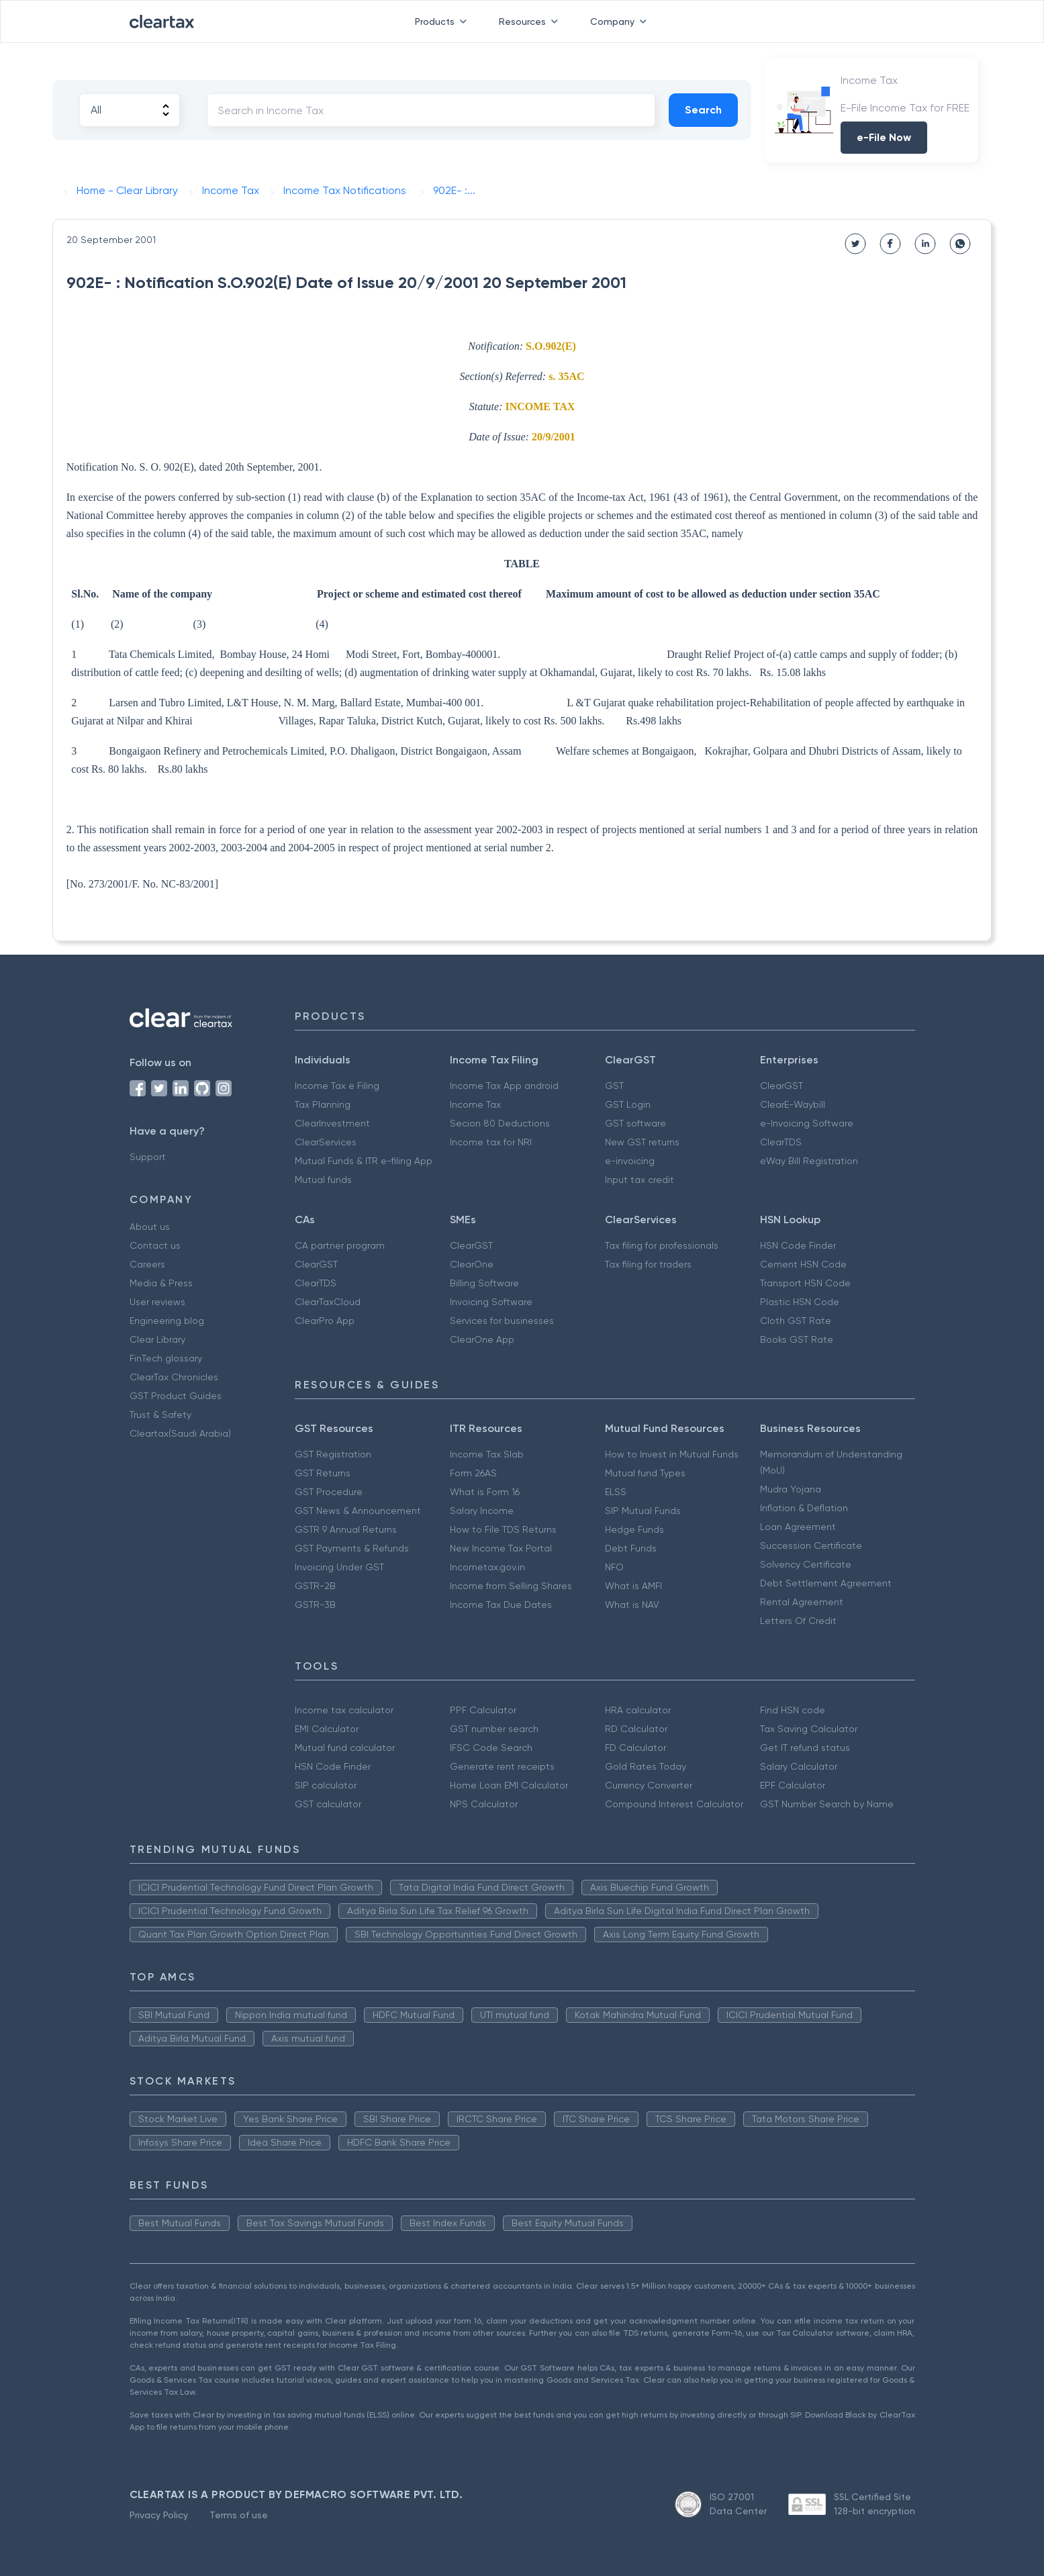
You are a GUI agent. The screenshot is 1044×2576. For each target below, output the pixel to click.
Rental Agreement (801, 1601)
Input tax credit (639, 1179)
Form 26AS (473, 1473)
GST (614, 1085)
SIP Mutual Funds (643, 1510)
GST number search (494, 1728)
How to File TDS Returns (503, 1529)
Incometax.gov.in (487, 1567)
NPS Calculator (484, 1804)
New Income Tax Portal (501, 1548)
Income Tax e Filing (337, 1085)
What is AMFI (633, 1585)
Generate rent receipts (502, 1766)
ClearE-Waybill (792, 1104)
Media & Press (161, 1283)
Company (621, 21)
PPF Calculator (483, 1710)
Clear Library (157, 1339)
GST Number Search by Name (827, 1804)
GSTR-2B (315, 1585)
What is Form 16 (485, 1491)
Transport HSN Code (805, 1283)
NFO (614, 1567)
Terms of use (238, 2515)
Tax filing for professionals (661, 1245)
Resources (531, 21)
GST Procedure (329, 1491)
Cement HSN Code (803, 1264)
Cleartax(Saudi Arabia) (180, 1433)
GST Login (628, 1104)
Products (443, 21)
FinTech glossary (166, 1358)
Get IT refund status (805, 1747)
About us (150, 1226)
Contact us (155, 1245)
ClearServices (326, 1142)
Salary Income (482, 1510)
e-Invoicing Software (806, 1123)
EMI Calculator (327, 1728)
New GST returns (642, 1142)
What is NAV (632, 1604)
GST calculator (328, 1804)
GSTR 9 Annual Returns (346, 1529)
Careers (147, 1264)
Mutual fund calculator (345, 1747)
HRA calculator (638, 1710)
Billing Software (484, 1283)
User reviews (157, 1301)
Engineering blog (167, 1320)
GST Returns (322, 1473)
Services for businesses (502, 1320)
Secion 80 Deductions (500, 1123)
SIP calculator (326, 1785)
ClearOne (471, 1264)
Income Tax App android (504, 1085)
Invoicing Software (491, 1301)
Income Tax (475, 1104)
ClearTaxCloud (328, 1301)
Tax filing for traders (648, 1264)
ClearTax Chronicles (174, 1377)
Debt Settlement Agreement (826, 1583)
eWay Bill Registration (809, 1160)
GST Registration (333, 1454)
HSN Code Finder (798, 1245)
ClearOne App (482, 1339)
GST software (635, 1123)
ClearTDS (781, 1142)
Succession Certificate (811, 1545)
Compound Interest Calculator (674, 1804)
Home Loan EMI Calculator (509, 1785)
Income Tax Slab (487, 1454)
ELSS (615, 1491)
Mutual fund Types (645, 1473)
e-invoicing (630, 1160)
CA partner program (340, 1245)
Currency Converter (648, 1785)
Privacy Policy (159, 2515)
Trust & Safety (160, 1414)
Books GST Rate (796, 1339)
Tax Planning (322, 1104)
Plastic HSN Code (799, 1301)
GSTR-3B (315, 1604)
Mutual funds (323, 1179)
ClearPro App (324, 1320)
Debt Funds (631, 1548)
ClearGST (781, 1085)
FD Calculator (635, 1747)
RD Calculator (636, 1728)
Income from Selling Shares (511, 1585)
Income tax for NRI (491, 1142)
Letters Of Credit (798, 1620)
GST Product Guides (176, 1395)
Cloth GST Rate (795, 1320)
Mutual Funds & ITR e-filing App (363, 1160)
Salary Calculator (798, 1766)
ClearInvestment (332, 1123)
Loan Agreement (798, 1526)
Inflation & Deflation (804, 1507)
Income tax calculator (344, 1710)
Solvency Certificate (805, 1564)
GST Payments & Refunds (352, 1548)
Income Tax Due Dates (501, 1604)
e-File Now (884, 137)
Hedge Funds (634, 1529)
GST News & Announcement (358, 1510)
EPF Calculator (792, 1785)
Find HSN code (792, 1710)
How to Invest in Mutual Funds (672, 1454)
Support (148, 1156)
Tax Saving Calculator (808, 1728)
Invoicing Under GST (339, 1567)
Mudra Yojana (790, 1489)
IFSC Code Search (491, 1747)
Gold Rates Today (645, 1766)
